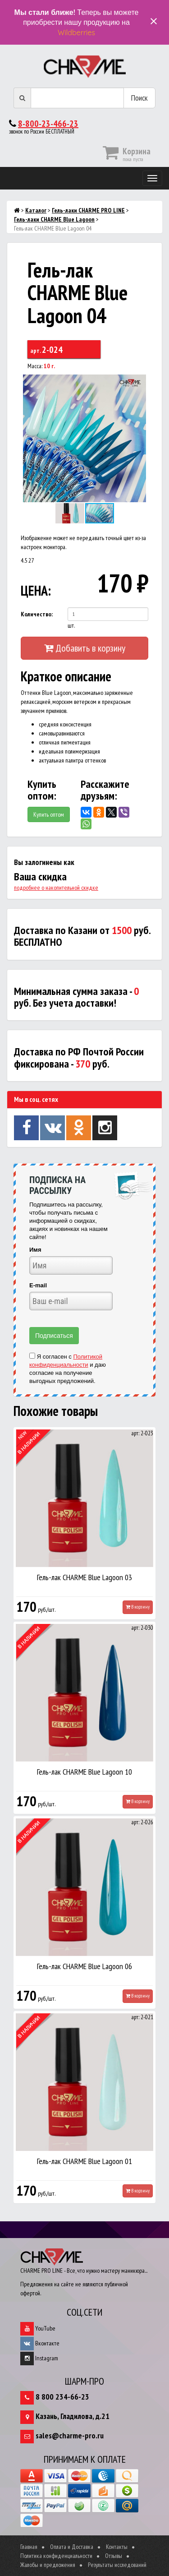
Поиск (139, 97)
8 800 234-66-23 (62, 2396)
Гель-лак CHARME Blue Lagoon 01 (84, 2161)
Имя (35, 1249)
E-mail (38, 1285)
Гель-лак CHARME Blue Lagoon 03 (84, 1577)
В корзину (138, 1607)
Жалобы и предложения (47, 2565)
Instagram (39, 2358)
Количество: (37, 614)
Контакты (117, 2547)
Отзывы (113, 2556)
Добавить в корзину (84, 648)
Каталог (35, 210)
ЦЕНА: (35, 590)
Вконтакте (39, 2343)
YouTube (37, 2328)
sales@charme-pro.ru (70, 2435)
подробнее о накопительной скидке (56, 887)
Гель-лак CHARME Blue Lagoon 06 (84, 1966)
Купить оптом (48, 814)
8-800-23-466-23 (48, 123)
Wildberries (76, 32)
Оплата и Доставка (71, 2547)
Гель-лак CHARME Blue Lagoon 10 (84, 1772)
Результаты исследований (117, 2565)
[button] (140, 382)
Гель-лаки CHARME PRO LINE (88, 210)
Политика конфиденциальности (56, 2556)
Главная (28, 2547)
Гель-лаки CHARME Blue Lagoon (54, 219)
